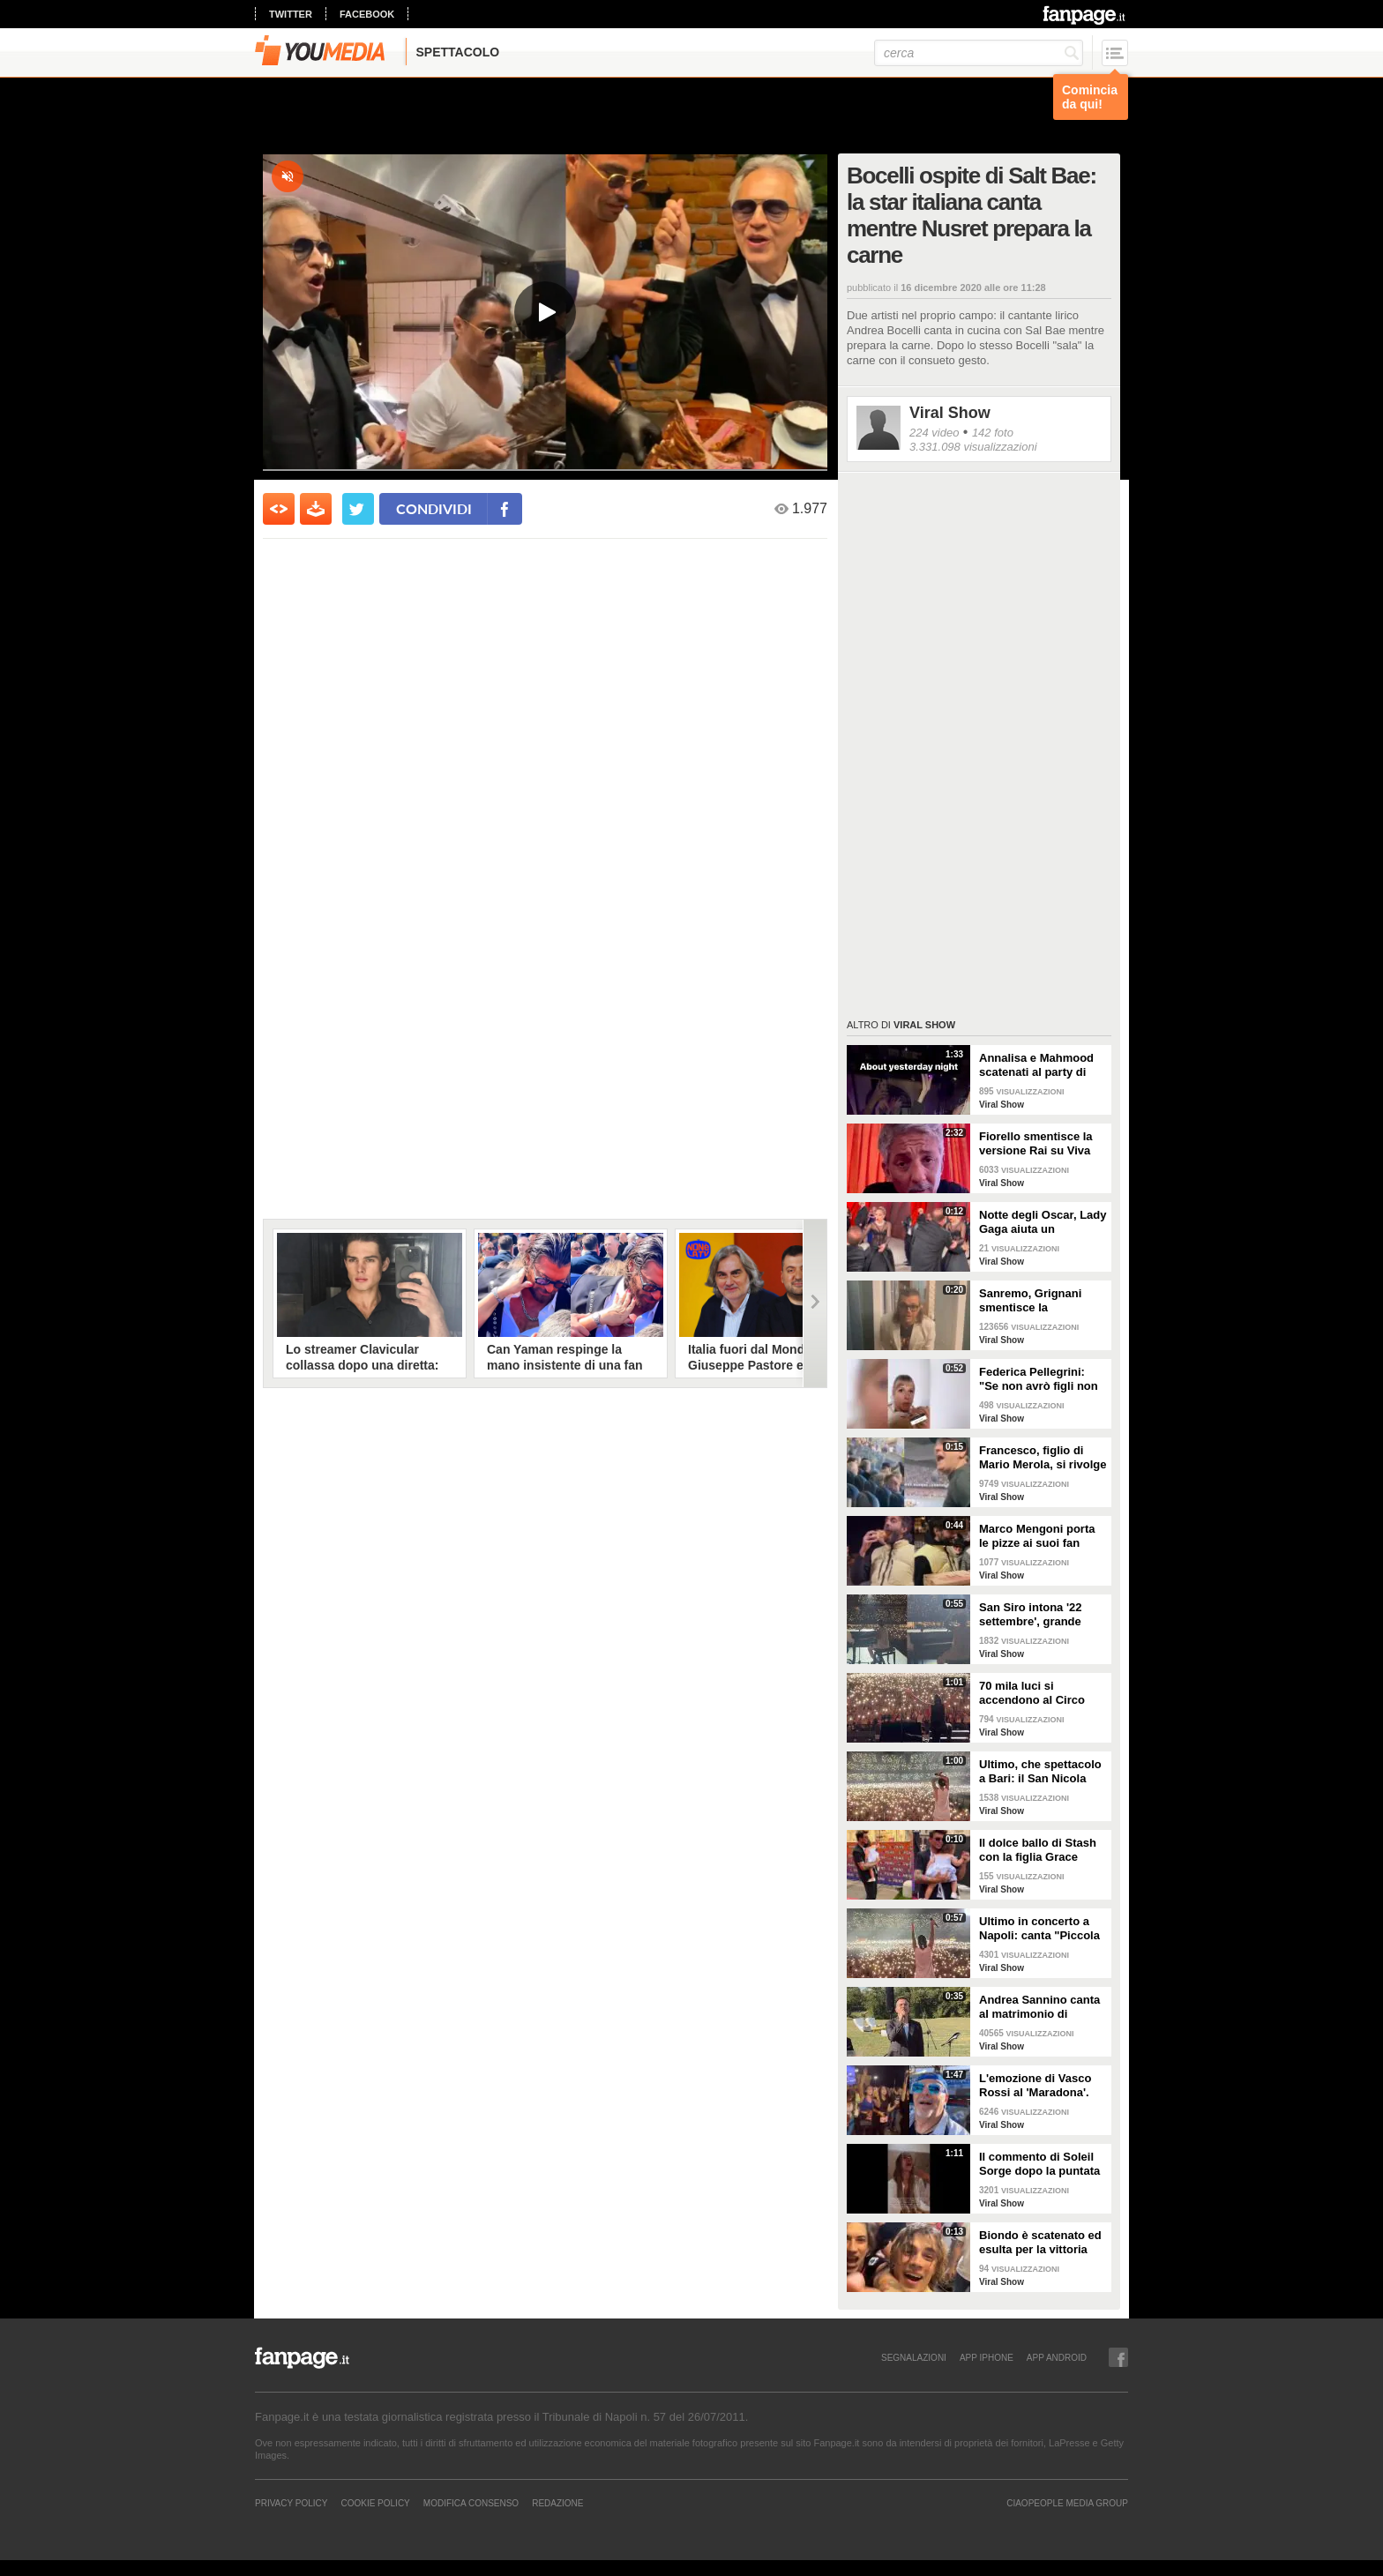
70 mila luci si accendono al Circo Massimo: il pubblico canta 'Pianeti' (1036, 1693)
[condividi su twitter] (358, 509)
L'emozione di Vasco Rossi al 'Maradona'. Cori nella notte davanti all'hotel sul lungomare (1042, 2086)
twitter (290, 14)
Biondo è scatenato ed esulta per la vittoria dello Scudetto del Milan (1040, 2243)
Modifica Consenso (471, 2502)
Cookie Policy (374, 2502)
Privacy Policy (291, 2502)
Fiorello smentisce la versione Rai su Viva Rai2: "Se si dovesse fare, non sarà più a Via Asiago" (1041, 1144)
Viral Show (950, 413)
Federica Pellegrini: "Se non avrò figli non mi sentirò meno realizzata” (1038, 1379)
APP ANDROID (1057, 2357)
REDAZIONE (557, 2502)
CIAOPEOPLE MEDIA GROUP (1067, 2502)
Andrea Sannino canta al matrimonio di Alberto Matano (1039, 2007)
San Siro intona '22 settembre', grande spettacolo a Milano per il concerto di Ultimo (1042, 1615)
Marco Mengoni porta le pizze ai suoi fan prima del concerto (1037, 1536)
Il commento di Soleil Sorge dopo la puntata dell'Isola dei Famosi (1039, 2164)
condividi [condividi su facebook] (434, 508)
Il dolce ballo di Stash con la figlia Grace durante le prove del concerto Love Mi (1037, 1850)
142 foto (992, 432)
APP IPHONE (986, 2357)
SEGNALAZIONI (913, 2357)
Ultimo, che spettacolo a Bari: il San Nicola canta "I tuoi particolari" (1040, 1772)
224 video (934, 432)
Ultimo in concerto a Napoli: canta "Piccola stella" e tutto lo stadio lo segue (1041, 1929)
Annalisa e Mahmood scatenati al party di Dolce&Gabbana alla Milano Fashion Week (1037, 1065)
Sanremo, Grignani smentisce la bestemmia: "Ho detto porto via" (1038, 1301)
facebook (367, 14)
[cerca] (978, 53)
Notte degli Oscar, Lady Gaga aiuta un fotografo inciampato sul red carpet (1043, 1222)
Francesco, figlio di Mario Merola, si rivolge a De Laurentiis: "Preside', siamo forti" (1043, 1458)
